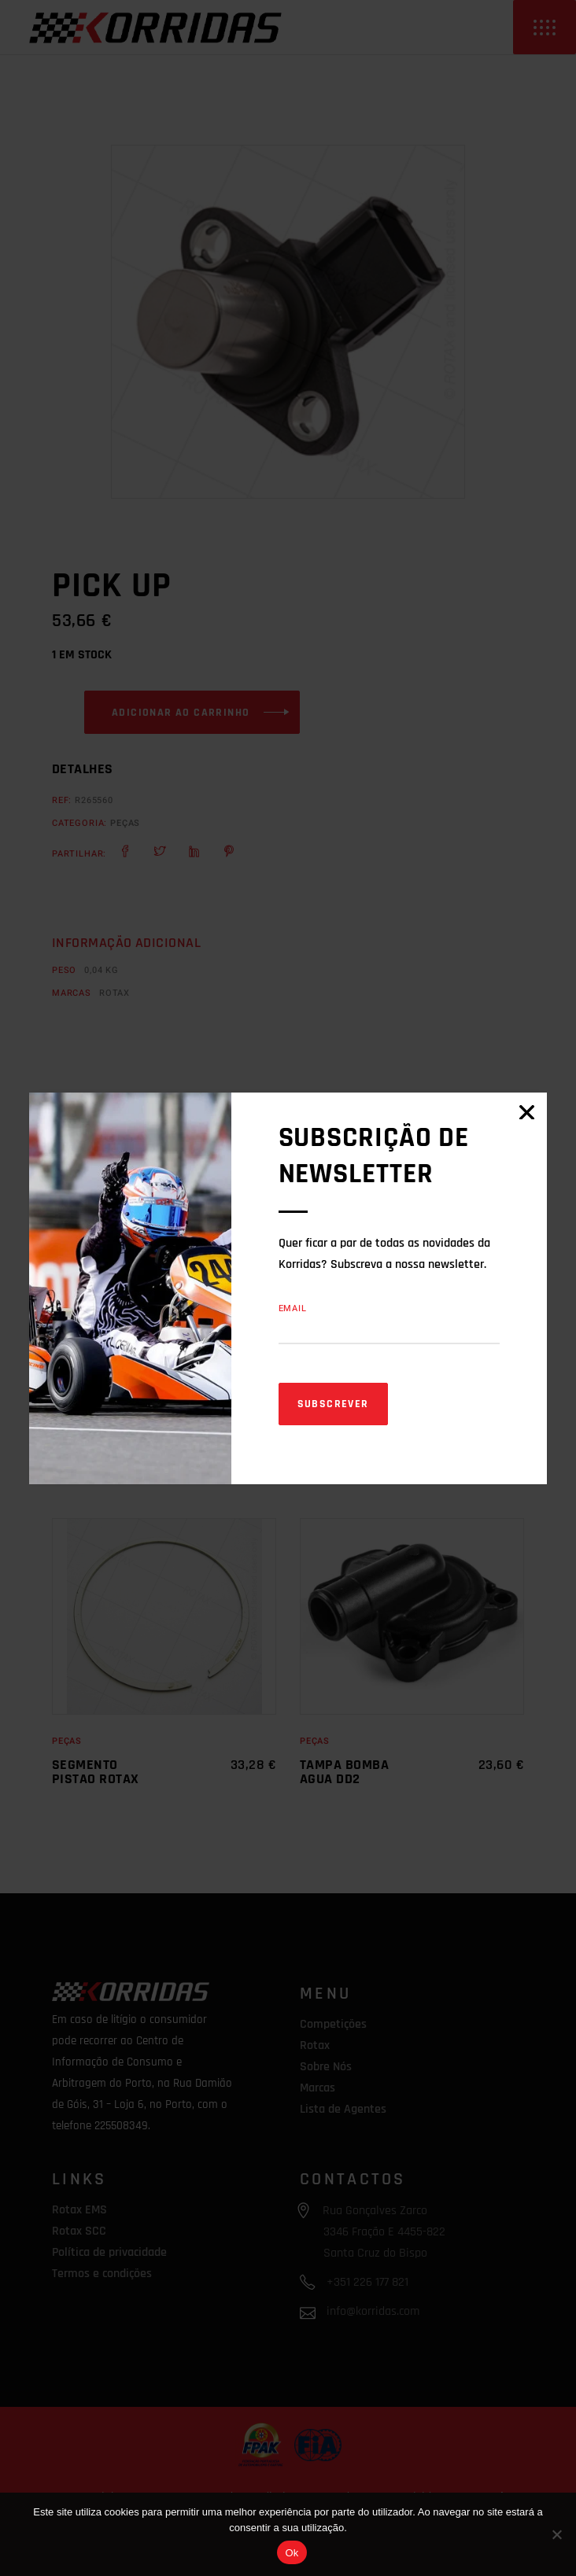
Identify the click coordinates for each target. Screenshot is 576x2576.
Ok (291, 2553)
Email (293, 1307)
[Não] (556, 2534)
